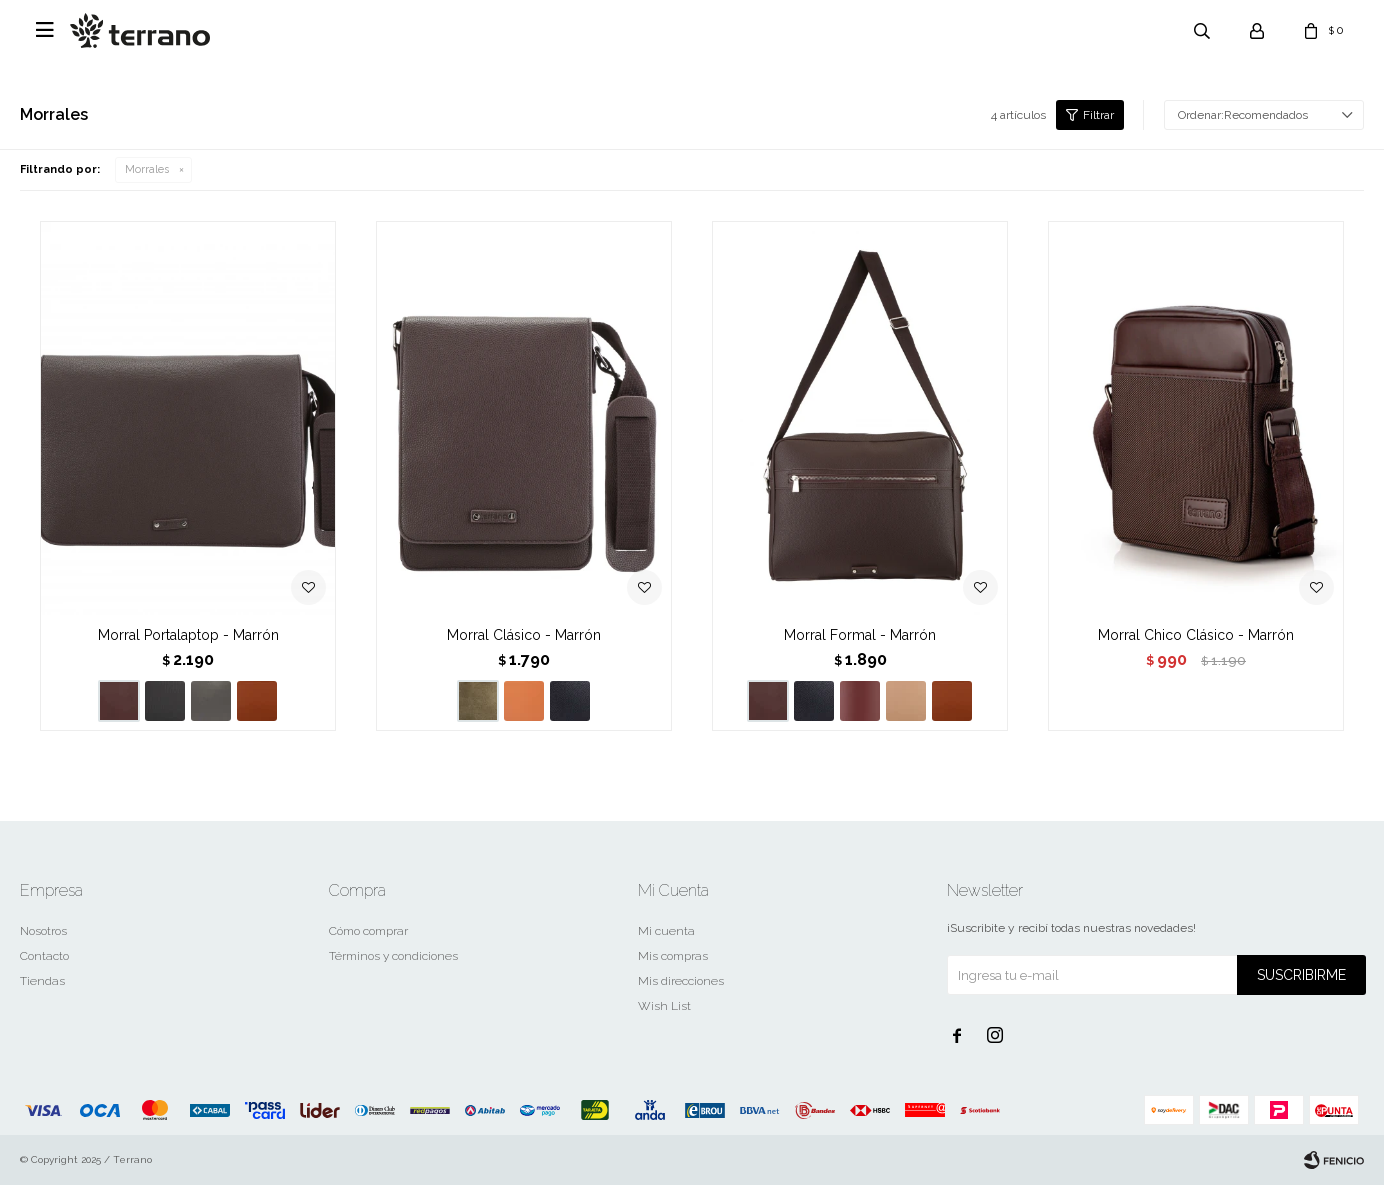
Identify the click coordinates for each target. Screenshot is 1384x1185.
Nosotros (43, 931)
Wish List (664, 1006)
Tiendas (42, 981)
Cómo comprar (368, 931)
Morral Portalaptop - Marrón (188, 635)
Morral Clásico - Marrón (524, 635)
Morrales (147, 169)
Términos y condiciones (393, 956)
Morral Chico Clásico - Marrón (1196, 635)
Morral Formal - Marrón (860, 635)
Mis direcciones (681, 981)
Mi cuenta (666, 931)
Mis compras (673, 956)
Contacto (44, 956)
